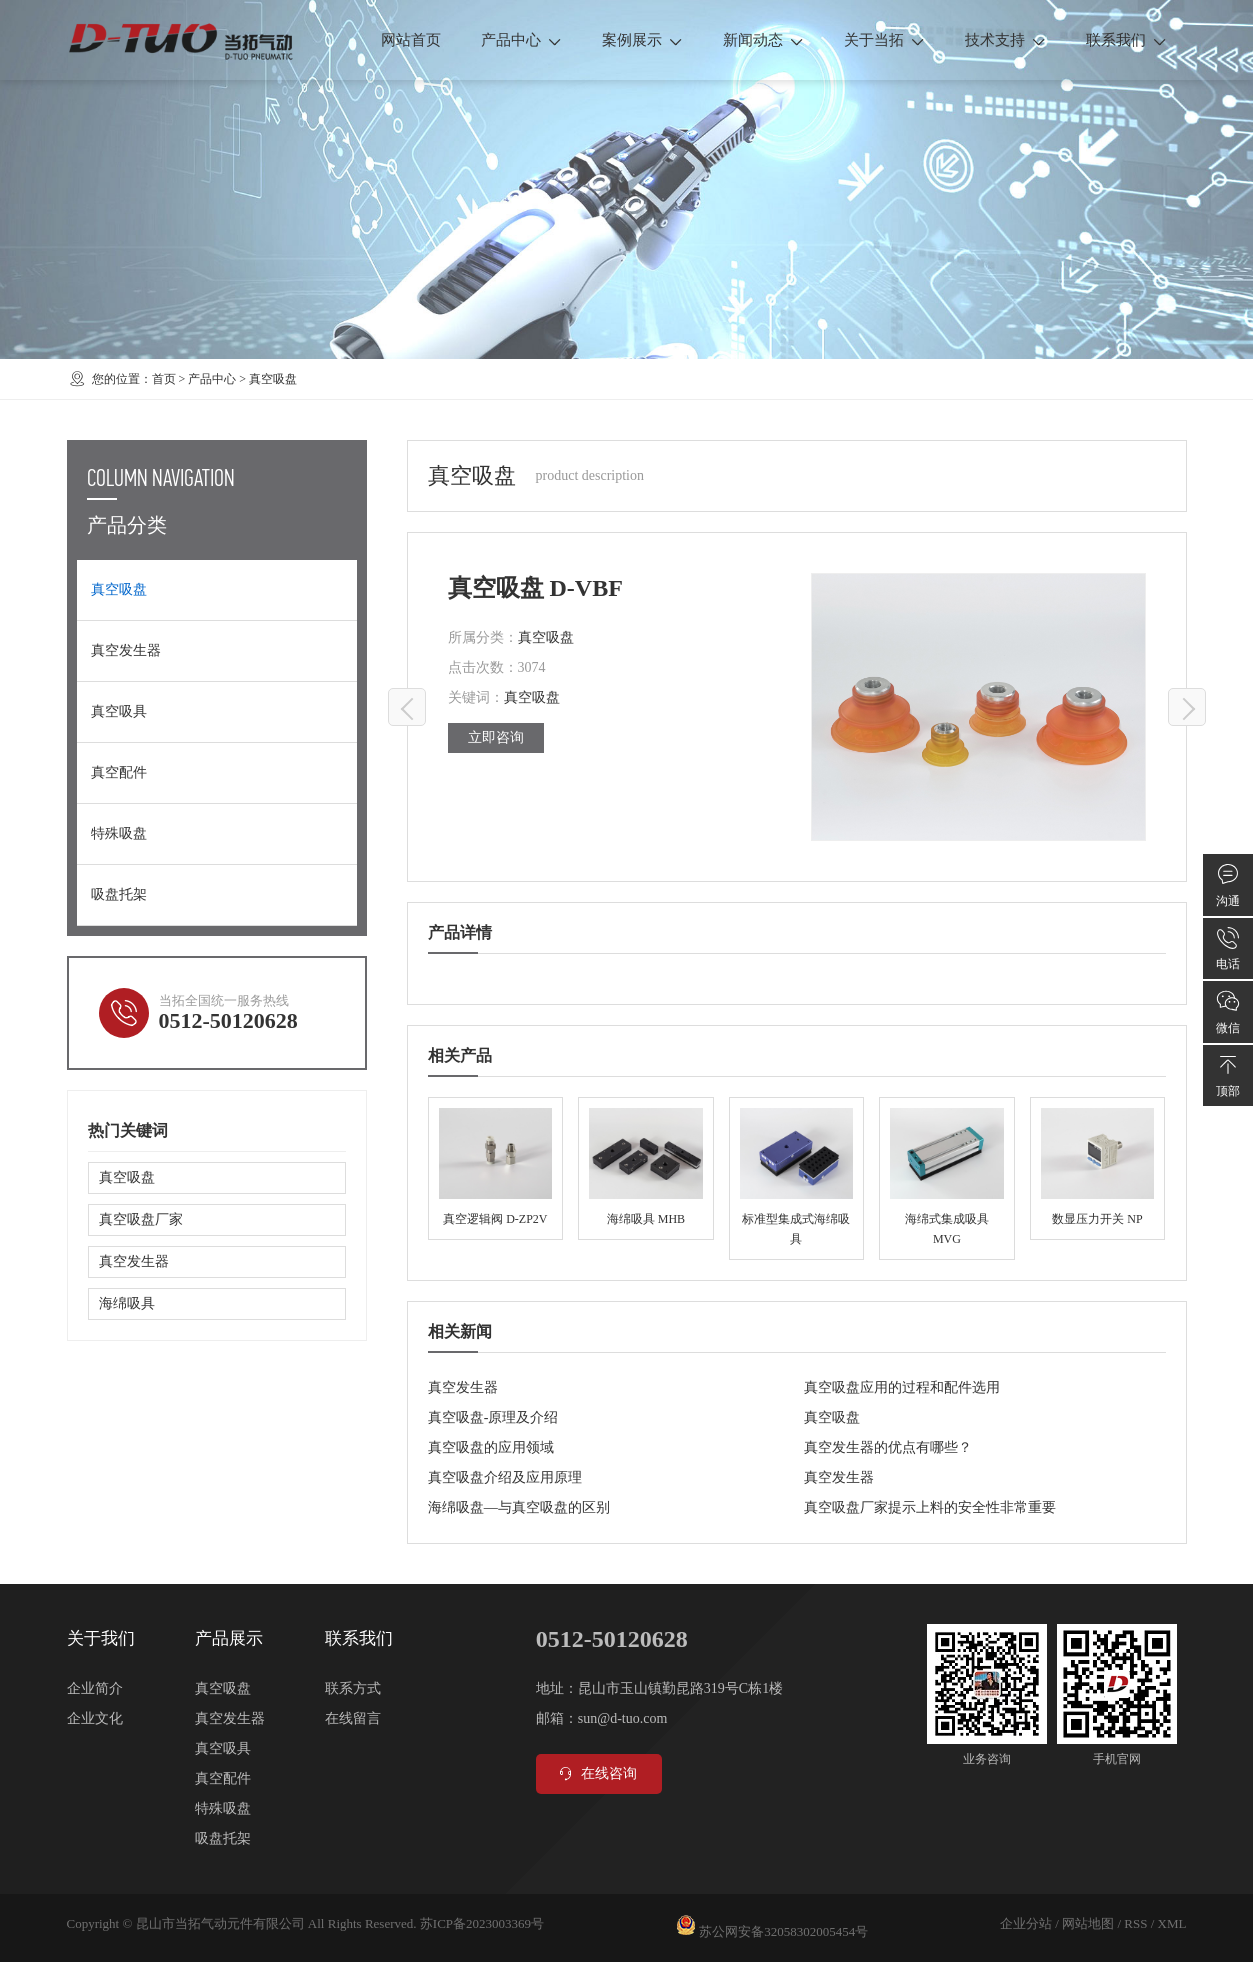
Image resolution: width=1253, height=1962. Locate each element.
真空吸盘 (273, 379)
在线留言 (353, 1718)
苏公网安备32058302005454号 (783, 1931)
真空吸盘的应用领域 (491, 1447)
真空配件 (119, 772)
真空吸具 (119, 711)
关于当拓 (884, 40)
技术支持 (1005, 40)
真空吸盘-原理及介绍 (493, 1417)
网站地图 (1088, 1923)
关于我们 (101, 1638)
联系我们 (1126, 40)
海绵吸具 (127, 1303)
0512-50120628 (228, 1020)
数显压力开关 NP (1097, 1168)
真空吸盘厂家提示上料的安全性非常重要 (930, 1507)
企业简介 (95, 1688)
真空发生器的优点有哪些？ (888, 1447)
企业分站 (1026, 1923)
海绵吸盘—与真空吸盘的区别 (519, 1507)
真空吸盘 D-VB (408, 708)
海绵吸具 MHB (645, 1168)
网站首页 (411, 40)
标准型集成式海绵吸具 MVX (796, 1178)
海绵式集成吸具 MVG (946, 1178)
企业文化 (95, 1718)
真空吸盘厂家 (141, 1219)
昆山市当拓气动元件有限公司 (220, 1923)
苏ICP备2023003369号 (482, 1923)
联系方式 (353, 1688)
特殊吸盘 (119, 833)
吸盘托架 (119, 894)
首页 (164, 379)
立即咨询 (496, 737)
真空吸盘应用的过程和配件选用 (902, 1387)
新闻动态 (763, 40)
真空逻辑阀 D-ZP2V (495, 1168)
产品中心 (521, 40)
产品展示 (229, 1638)
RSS (1135, 1923)
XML (1172, 1923)
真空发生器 (463, 1387)
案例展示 (642, 40)
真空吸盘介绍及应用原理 (505, 1477)
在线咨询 (596, 1774)
